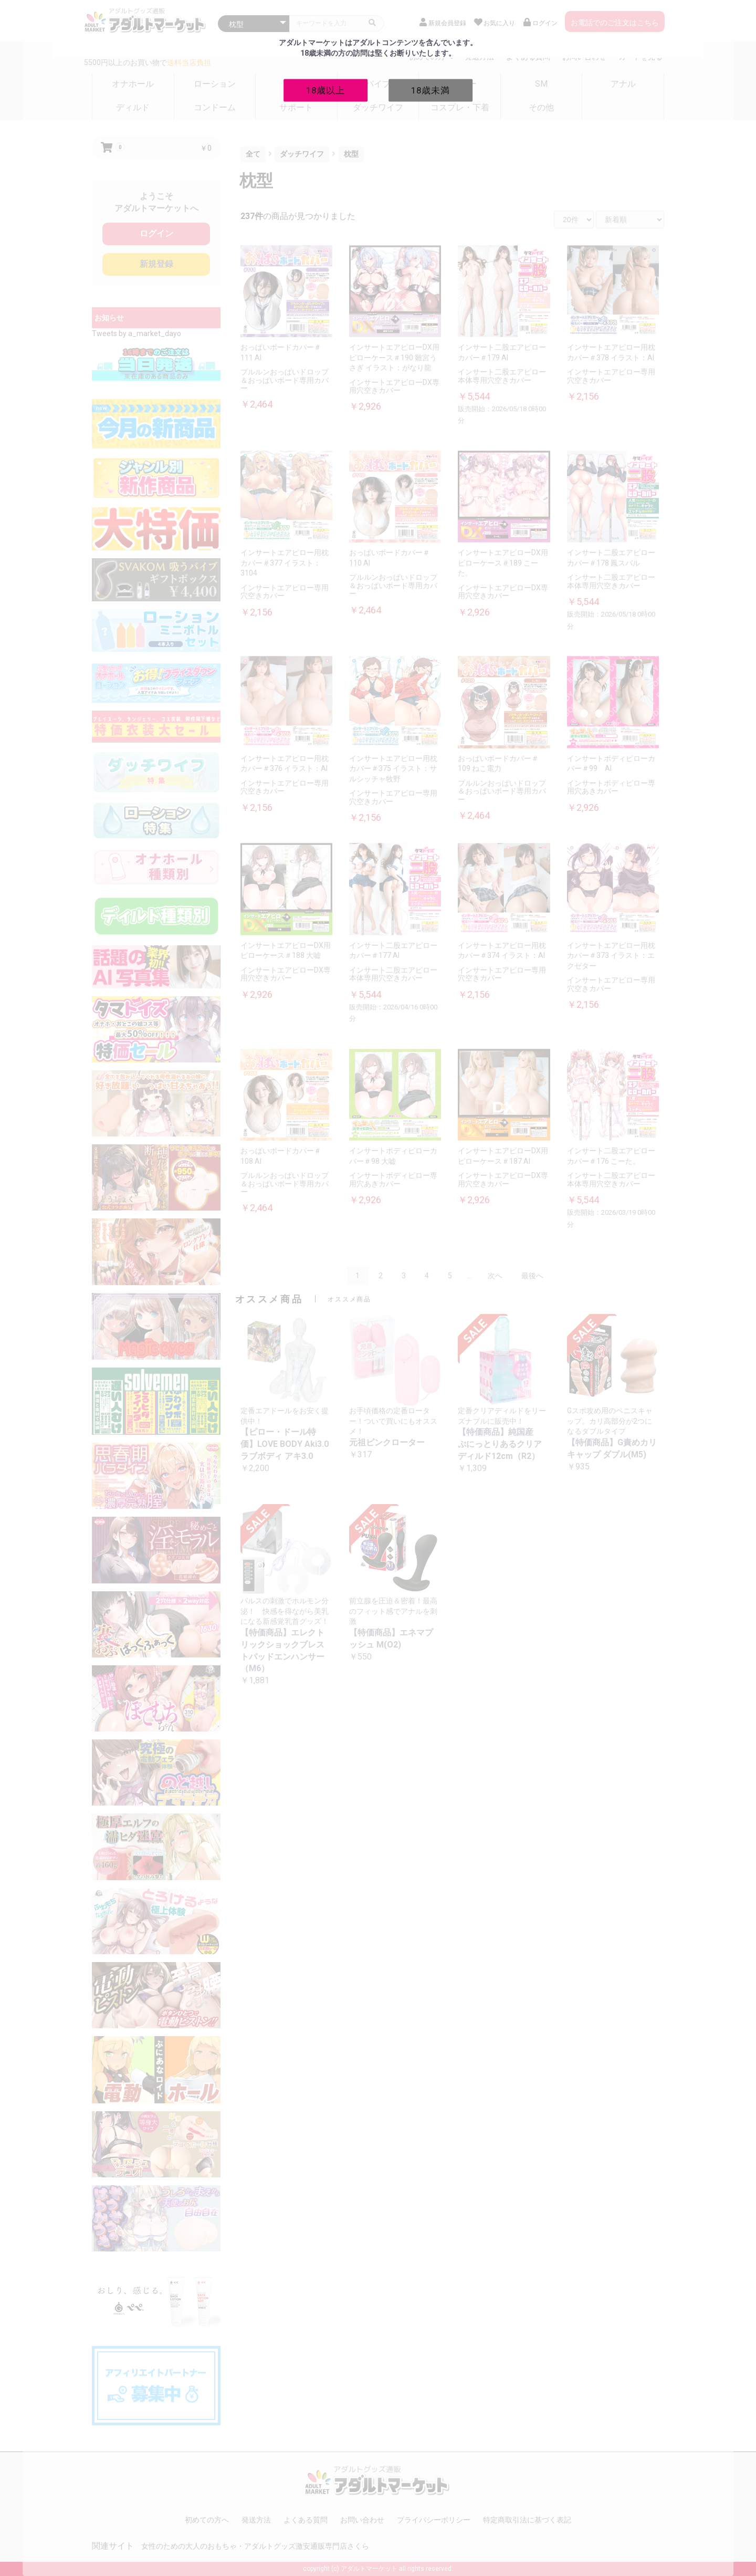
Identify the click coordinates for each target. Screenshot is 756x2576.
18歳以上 (325, 90)
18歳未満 (430, 90)
